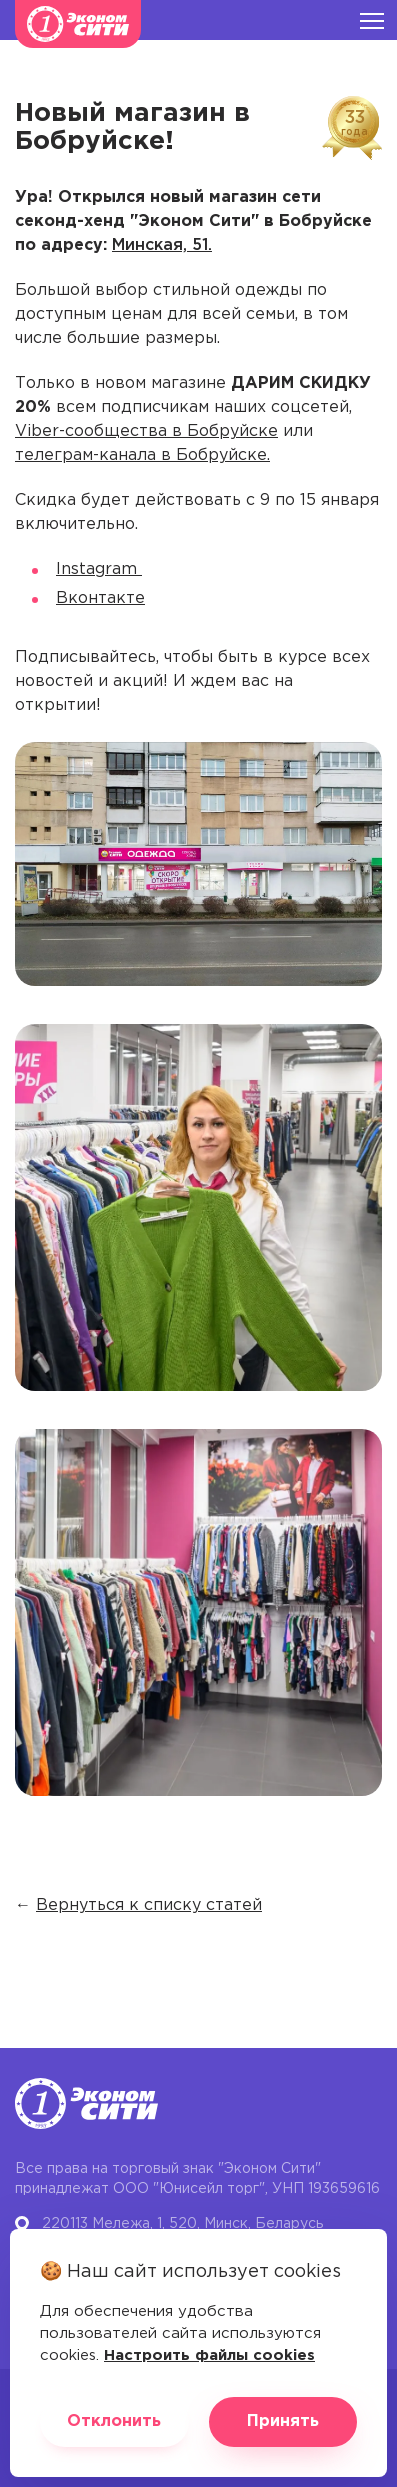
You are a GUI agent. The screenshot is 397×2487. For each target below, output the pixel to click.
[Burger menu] (372, 20)
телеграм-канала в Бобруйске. (142, 455)
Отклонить (114, 2421)
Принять (283, 2421)
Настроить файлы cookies (209, 2355)
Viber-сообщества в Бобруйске (146, 431)
